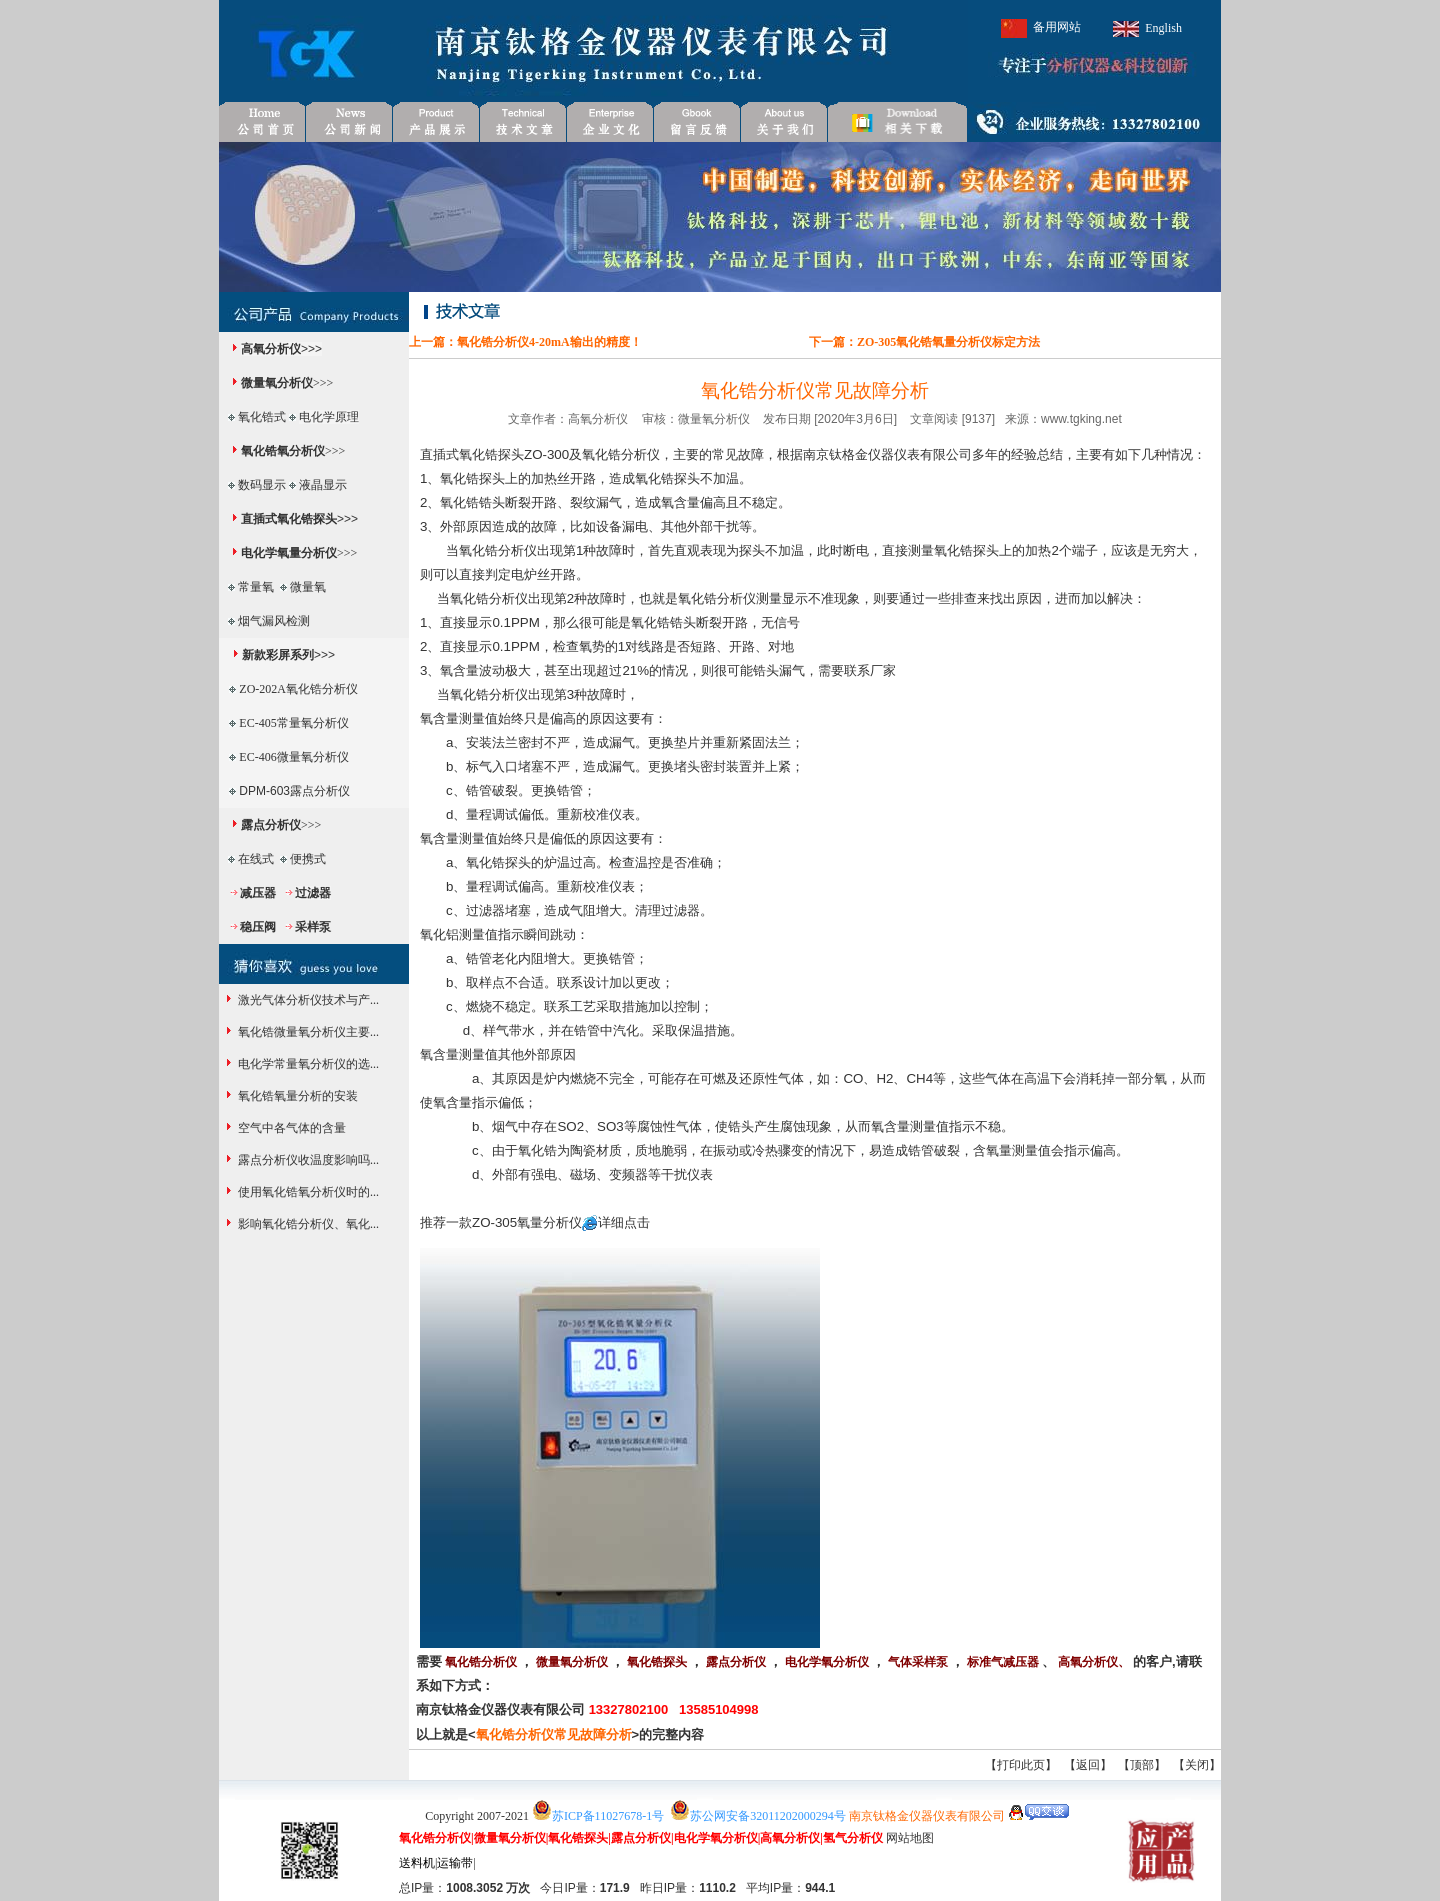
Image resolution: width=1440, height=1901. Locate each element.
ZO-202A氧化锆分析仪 (298, 689)
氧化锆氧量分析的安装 (296, 1096)
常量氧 (256, 587)
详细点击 (624, 1222)
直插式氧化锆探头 (289, 519)
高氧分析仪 (271, 349)
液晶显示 (323, 485)
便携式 (308, 859)
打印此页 (1021, 1765)
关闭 (1197, 1765)
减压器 (258, 893)
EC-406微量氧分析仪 (293, 757)
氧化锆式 (262, 417)
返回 (1088, 1765)
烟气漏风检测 (274, 621)
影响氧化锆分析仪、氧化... (307, 1224)
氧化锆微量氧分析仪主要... (307, 1032)
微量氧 (308, 587)
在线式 (256, 859)
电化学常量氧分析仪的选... (307, 1064)
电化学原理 (329, 417)
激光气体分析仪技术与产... (307, 1000)
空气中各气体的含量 (290, 1128)
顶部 (1142, 1765)
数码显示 (262, 485)
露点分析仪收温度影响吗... (307, 1160)
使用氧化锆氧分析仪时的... (307, 1192)
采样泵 (313, 927)
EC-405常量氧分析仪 (293, 723)
